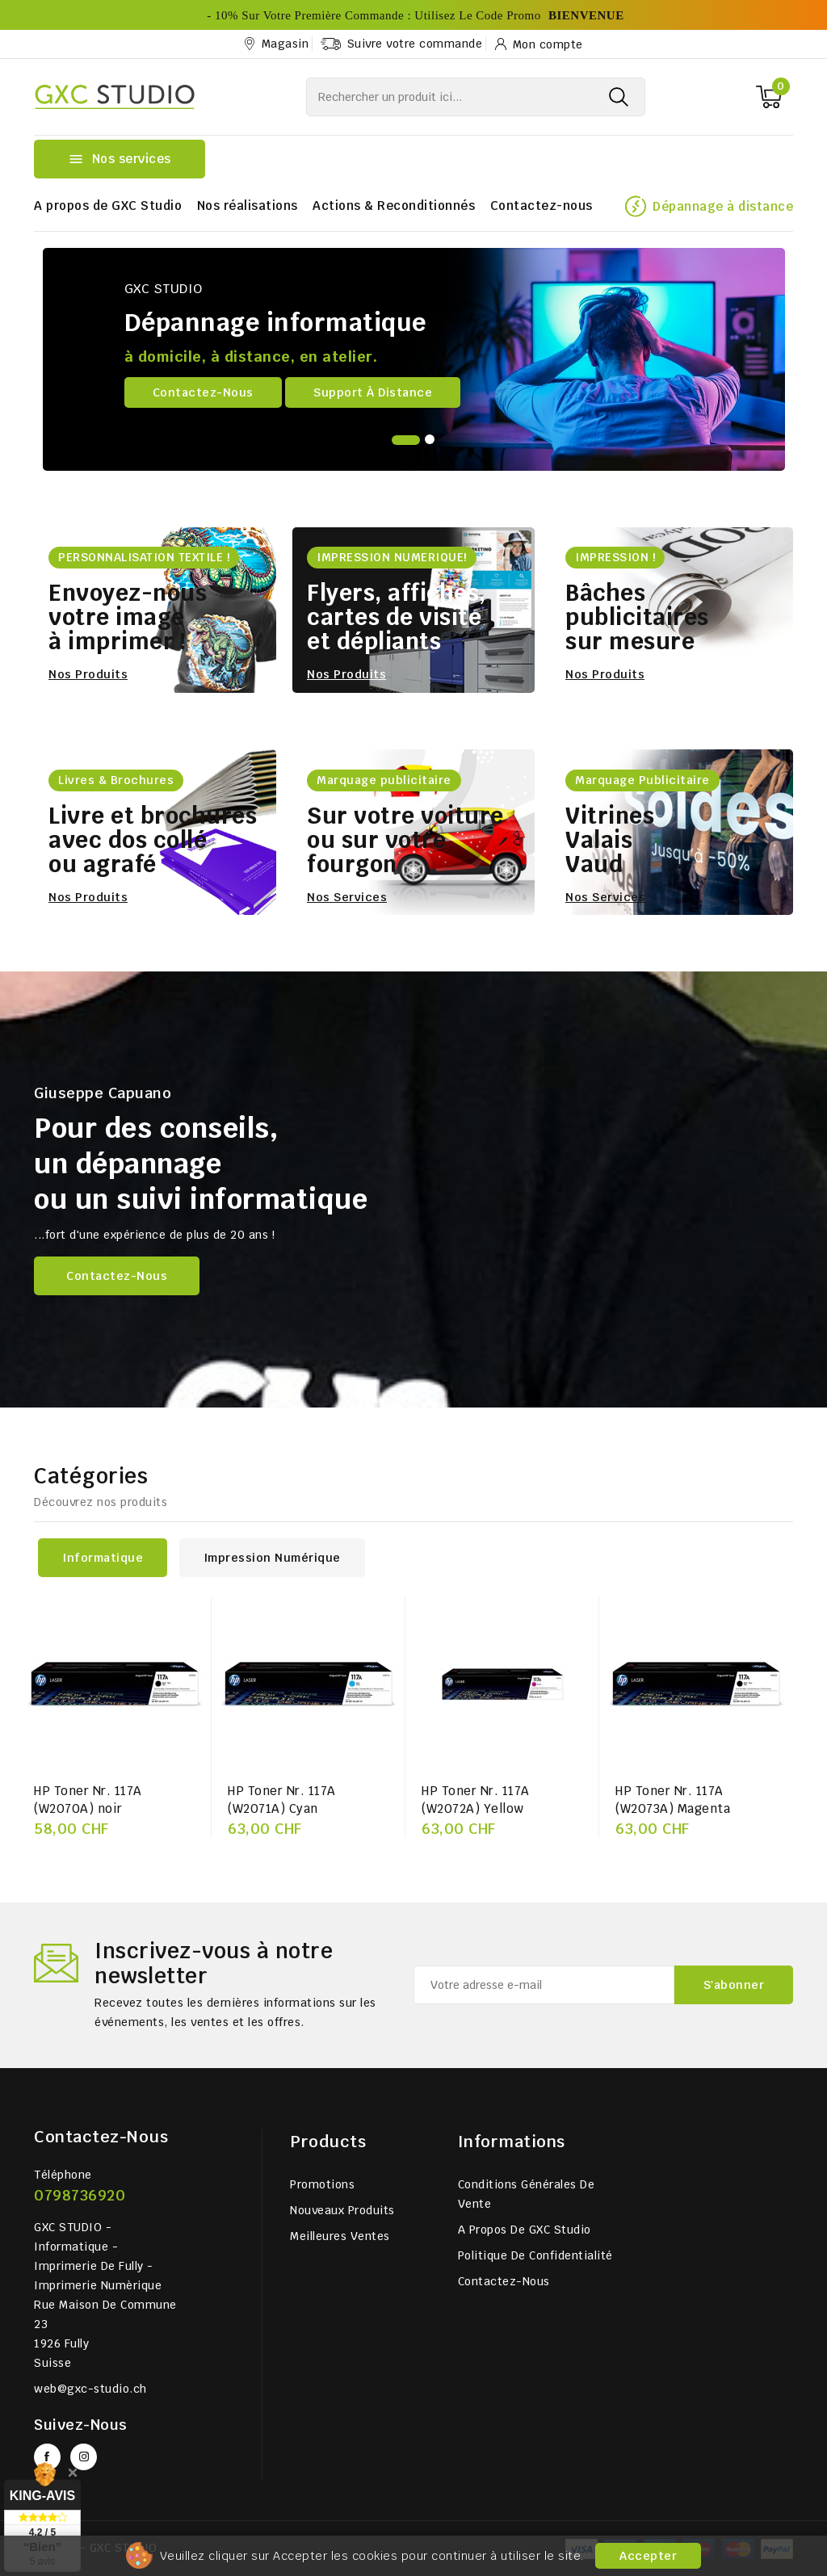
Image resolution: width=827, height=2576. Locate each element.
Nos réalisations (247, 205)
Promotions (322, 2184)
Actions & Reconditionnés (394, 205)
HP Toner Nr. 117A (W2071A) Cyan (282, 1799)
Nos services (347, 897)
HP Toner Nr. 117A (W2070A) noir (88, 1799)
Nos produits (88, 674)
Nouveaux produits (342, 2210)
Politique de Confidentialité (535, 2255)
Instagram (83, 2457)
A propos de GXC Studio (108, 205)
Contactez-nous (541, 205)
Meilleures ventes (340, 2236)
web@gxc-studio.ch (90, 2388)
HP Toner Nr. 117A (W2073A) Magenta (672, 1799)
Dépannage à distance (723, 206)
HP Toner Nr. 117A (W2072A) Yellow (476, 1799)
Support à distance (372, 392)
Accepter (648, 2556)
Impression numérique (272, 1557)
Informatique (102, 1557)
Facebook (47, 2457)
